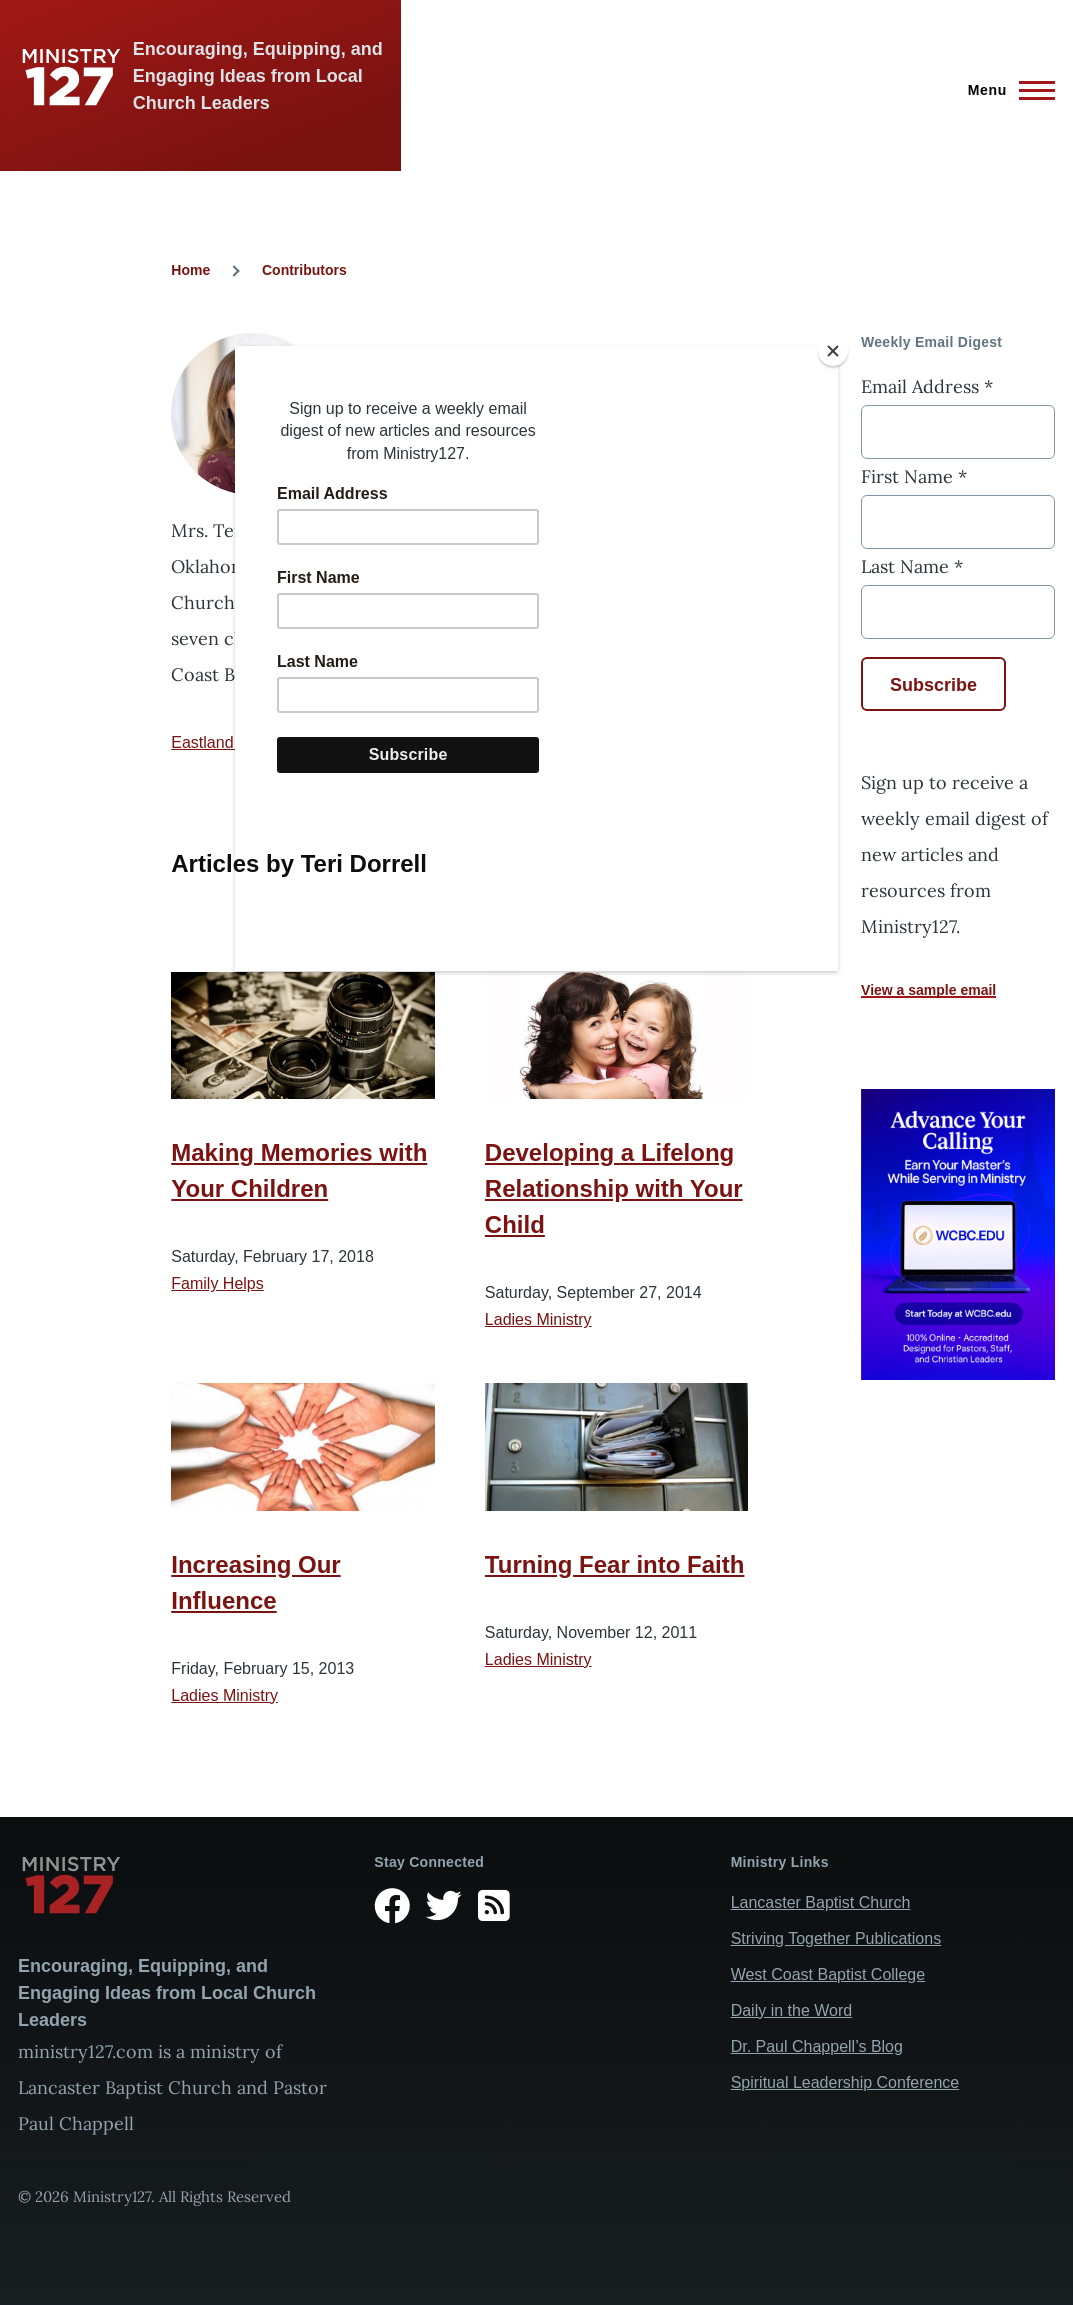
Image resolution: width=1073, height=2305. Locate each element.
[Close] (833, 351)
